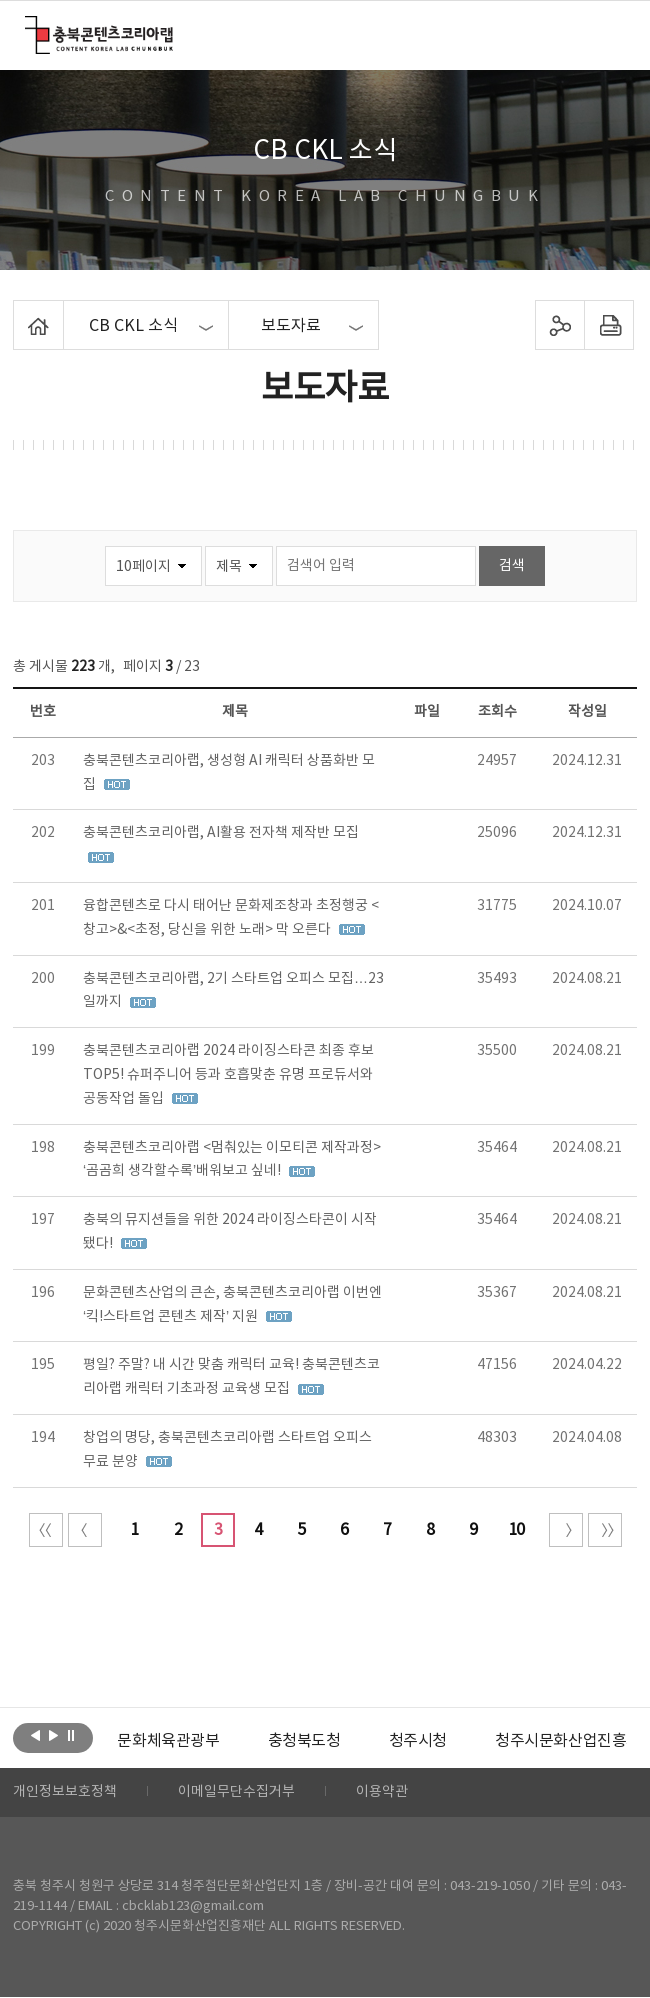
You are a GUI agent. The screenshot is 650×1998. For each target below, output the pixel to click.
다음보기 (53, 1736)
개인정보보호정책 (65, 1793)
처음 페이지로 (46, 1530)
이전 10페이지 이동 (85, 1530)
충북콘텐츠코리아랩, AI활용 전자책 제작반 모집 (221, 833)
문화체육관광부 (168, 1741)
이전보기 (35, 1736)
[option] (168, 1741)
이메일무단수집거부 (236, 1793)
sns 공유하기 (559, 325)
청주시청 (417, 1741)
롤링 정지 (71, 1736)
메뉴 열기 (611, 34)
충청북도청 (303, 1741)
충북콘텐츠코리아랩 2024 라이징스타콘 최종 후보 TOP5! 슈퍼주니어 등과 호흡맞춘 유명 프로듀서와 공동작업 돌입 (228, 1075)
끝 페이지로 (605, 1530)
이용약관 (382, 1793)
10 (516, 1530)
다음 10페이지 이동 (566, 1530)
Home (18, 312)
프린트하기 (608, 325)
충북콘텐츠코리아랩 (29, 27)
